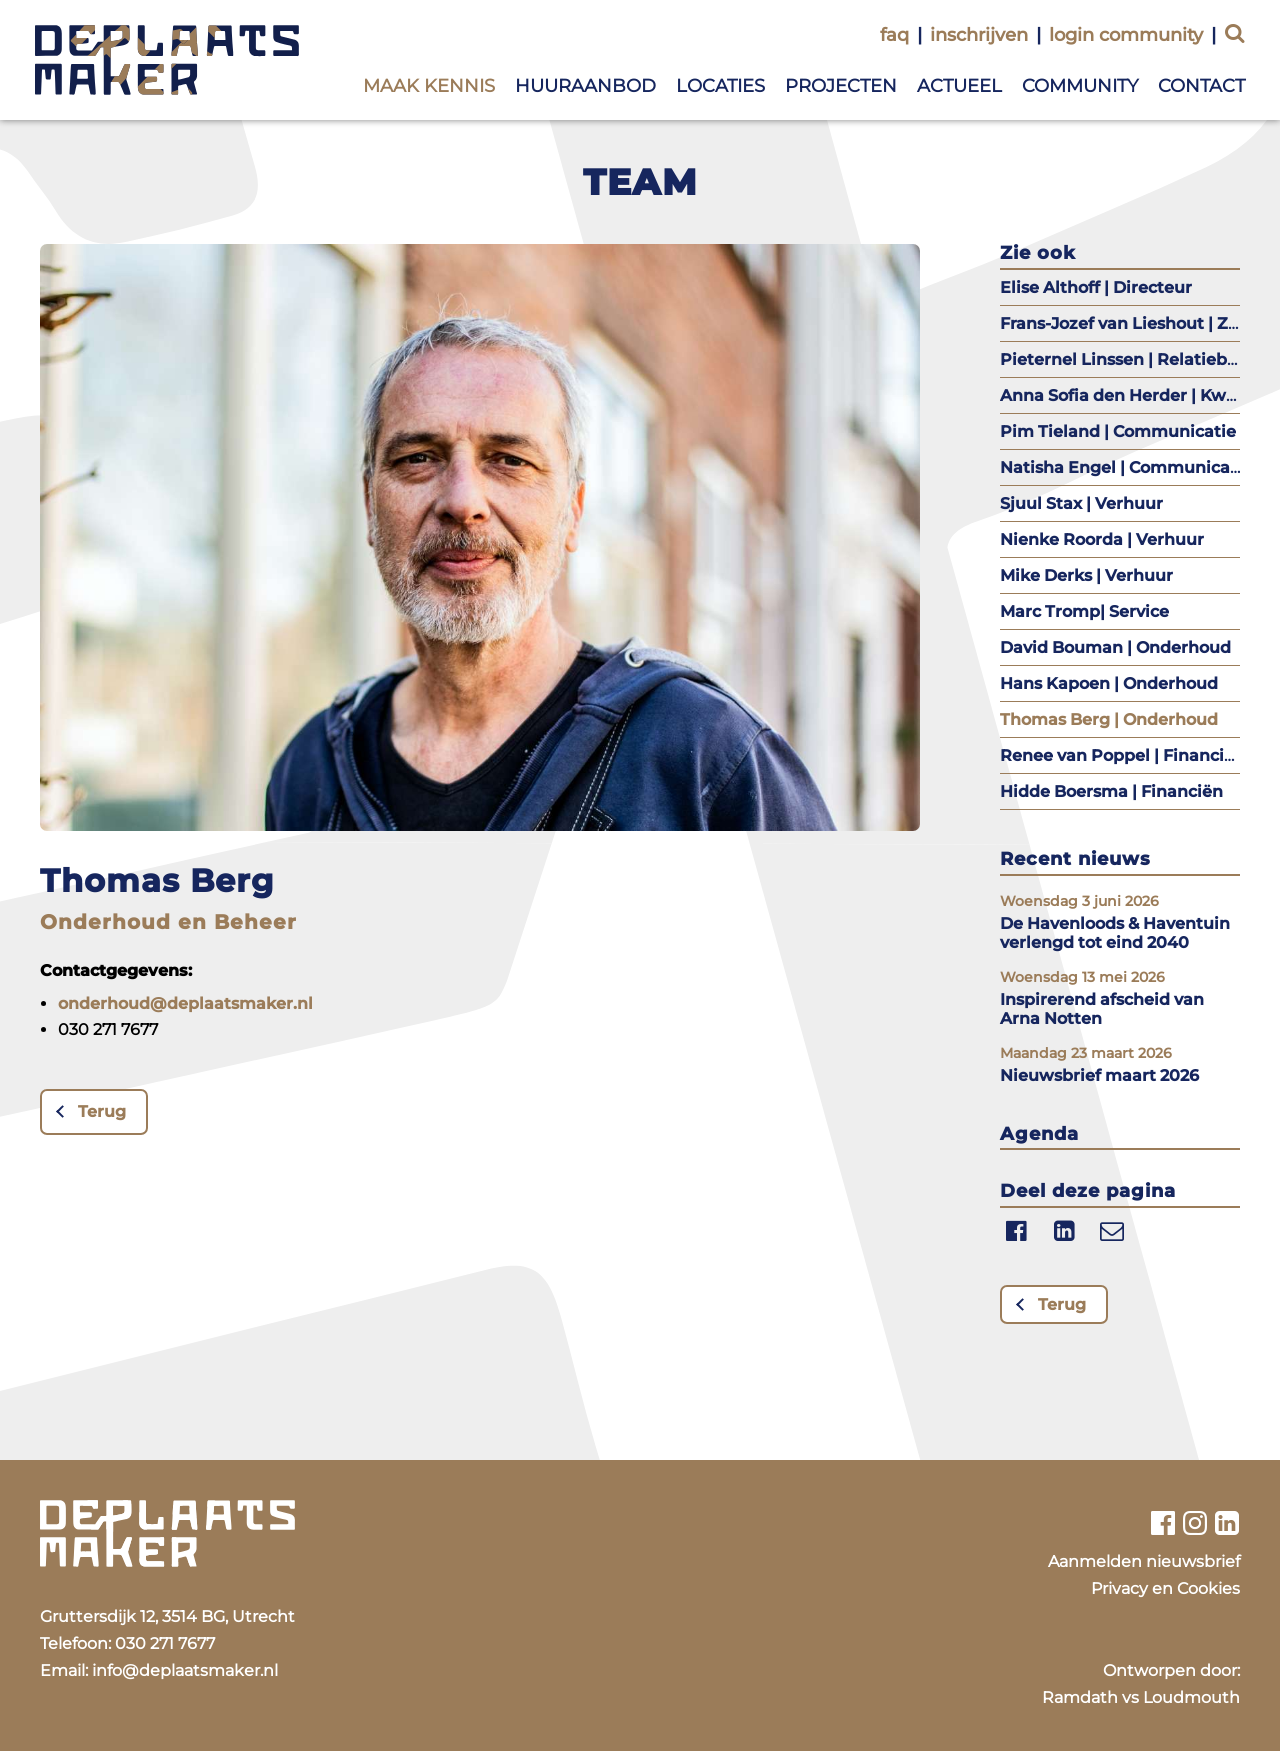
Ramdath (1080, 1697)
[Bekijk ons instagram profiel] (1195, 1523)
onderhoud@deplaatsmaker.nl (185, 1003)
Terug (102, 1111)
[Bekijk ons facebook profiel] (1162, 1523)
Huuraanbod (585, 86)
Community (1080, 86)
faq (894, 35)
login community (1126, 35)
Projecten (841, 86)
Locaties (720, 86)
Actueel (959, 86)
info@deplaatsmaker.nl (185, 1670)
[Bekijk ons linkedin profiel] (1227, 1523)
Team (640, 182)
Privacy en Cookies (1165, 1588)
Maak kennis (429, 86)
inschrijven (979, 35)
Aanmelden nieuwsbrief (1144, 1561)
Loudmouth (1191, 1697)
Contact (1201, 86)
